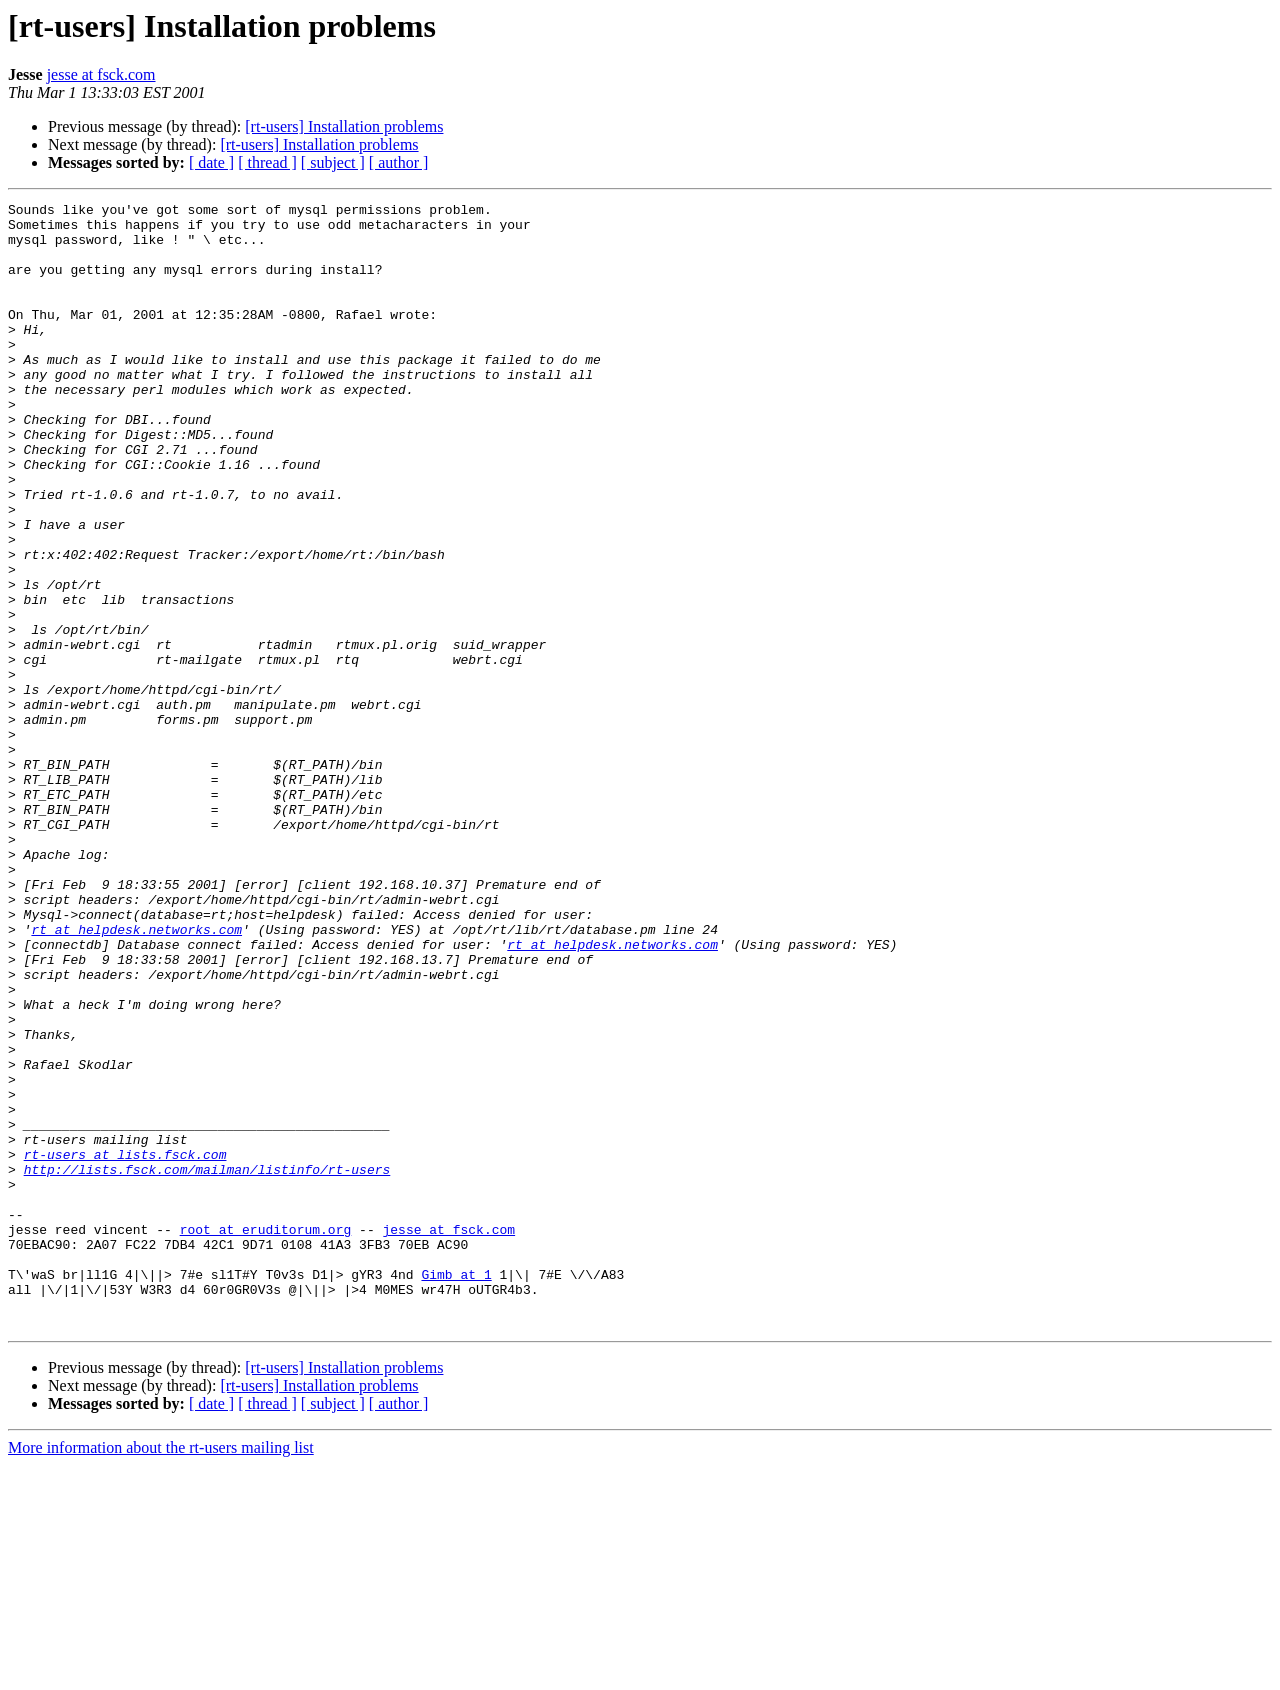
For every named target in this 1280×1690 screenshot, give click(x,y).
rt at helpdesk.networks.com (136, 1076)
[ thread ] (267, 162)
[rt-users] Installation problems (344, 126)
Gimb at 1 (456, 1490)
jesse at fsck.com (101, 74)
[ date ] (211, 162)
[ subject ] (333, 162)
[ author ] (399, 162)
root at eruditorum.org (266, 1436)
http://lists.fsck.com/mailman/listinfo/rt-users (207, 1364)
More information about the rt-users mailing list (161, 1672)
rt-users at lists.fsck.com (125, 1346)
